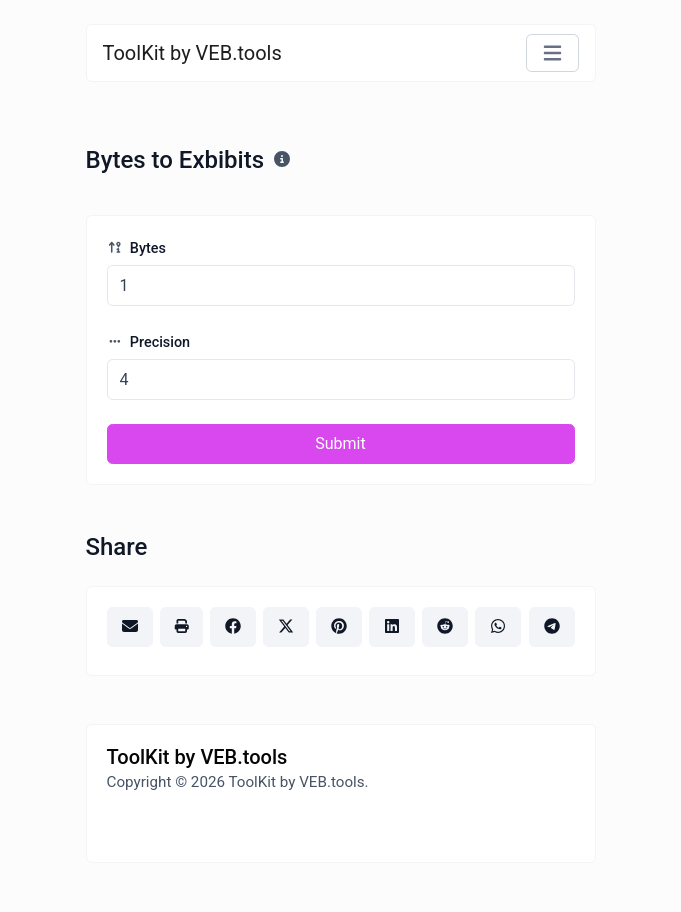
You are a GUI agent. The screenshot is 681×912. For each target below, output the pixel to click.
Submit (340, 443)
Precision (149, 342)
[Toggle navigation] (552, 53)
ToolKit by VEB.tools (192, 53)
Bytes (136, 248)
